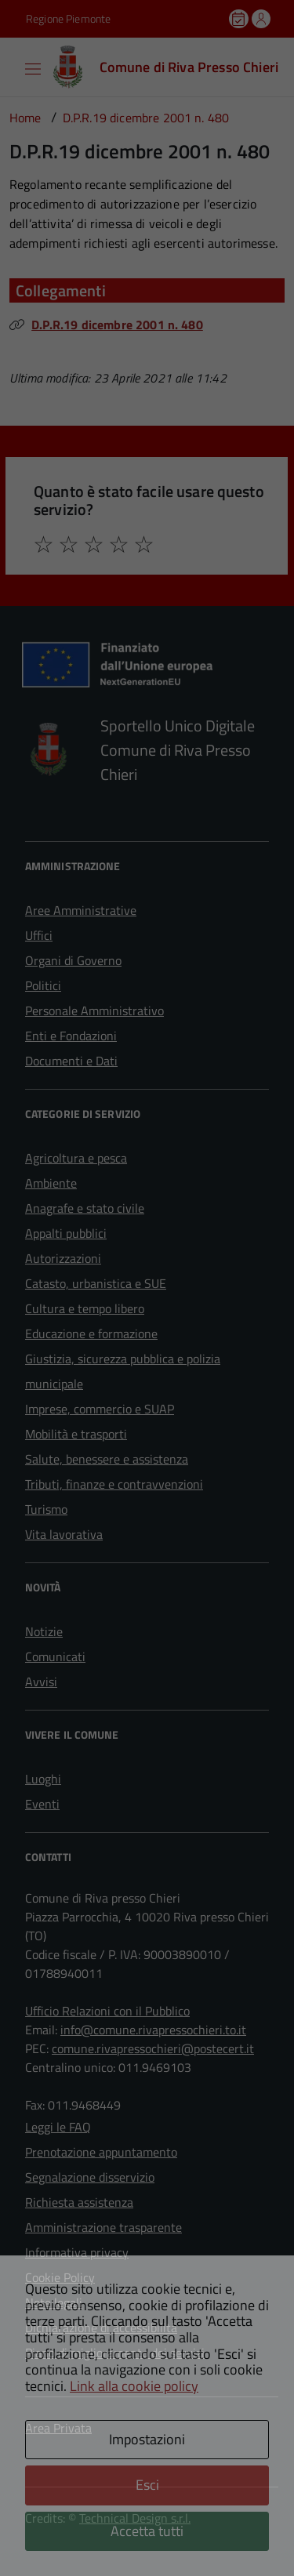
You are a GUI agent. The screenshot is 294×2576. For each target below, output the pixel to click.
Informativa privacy (77, 2252)
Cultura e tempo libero (84, 1308)
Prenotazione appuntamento (101, 2151)
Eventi (42, 1803)
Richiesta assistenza (79, 2202)
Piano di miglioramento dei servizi (115, 2352)
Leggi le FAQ (58, 2126)
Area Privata (58, 2427)
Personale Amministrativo (94, 1010)
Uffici (39, 935)
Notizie (44, 1631)
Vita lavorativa (64, 1534)
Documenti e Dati (71, 1060)
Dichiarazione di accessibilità (101, 2327)
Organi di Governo (73, 960)
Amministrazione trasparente (103, 2227)
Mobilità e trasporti (76, 1433)
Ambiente (51, 1183)
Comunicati (55, 1656)
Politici (43, 985)
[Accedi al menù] (12, 66)
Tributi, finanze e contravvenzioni (114, 1484)
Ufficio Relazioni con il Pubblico (107, 2010)
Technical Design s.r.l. (135, 2518)
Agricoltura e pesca (76, 1157)
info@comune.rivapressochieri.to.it (153, 2029)
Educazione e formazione (91, 1333)
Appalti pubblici (66, 1233)
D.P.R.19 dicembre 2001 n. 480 (117, 324)
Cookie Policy (60, 2277)
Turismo (46, 1509)
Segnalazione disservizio (89, 2177)
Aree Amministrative (80, 910)
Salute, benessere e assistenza (106, 1458)
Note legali (53, 2302)
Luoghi (43, 1778)
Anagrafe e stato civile (84, 1208)
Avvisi (41, 1681)
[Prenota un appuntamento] (240, 19)
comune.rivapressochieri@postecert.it (153, 2048)
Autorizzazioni (63, 1258)
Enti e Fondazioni (71, 1035)
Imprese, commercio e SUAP (99, 1408)
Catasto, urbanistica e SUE (95, 1283)
